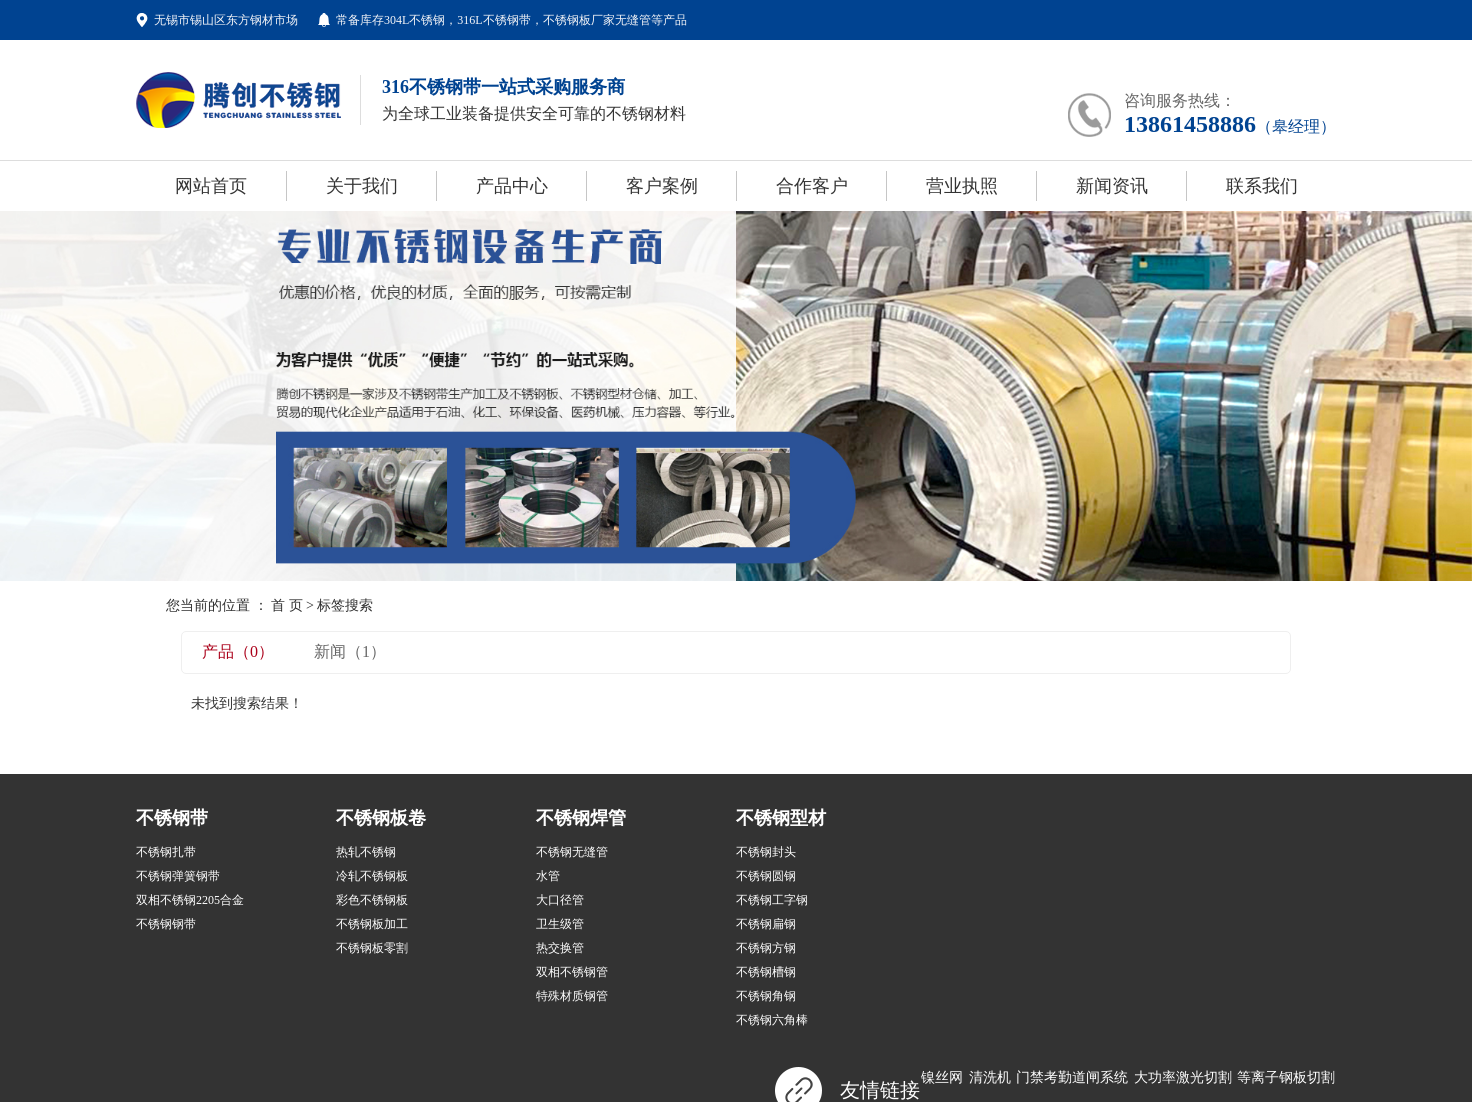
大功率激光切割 (1183, 1077)
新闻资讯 (1112, 186)
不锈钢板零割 (372, 948)
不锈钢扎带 (166, 852)
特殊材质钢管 (572, 996)
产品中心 (512, 186)
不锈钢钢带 (166, 924)
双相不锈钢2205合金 (190, 900)
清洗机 (990, 1077)
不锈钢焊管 (581, 818)
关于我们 (362, 186)
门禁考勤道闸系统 (1072, 1077)
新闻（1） (350, 651)
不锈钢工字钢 (772, 900)
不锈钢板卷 (381, 818)
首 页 (287, 605)
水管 (548, 876)
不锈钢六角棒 (772, 1020)
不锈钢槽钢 (766, 972)
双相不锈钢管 (572, 972)
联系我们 (1262, 186)
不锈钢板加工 (372, 924)
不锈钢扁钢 (766, 924)
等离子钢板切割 (1286, 1077)
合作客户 (812, 186)
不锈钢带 (172, 818)
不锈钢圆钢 (766, 876)
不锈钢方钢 (766, 948)
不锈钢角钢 (766, 996)
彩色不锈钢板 (372, 900)
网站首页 (211, 186)
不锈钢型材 (781, 818)
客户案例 (662, 186)
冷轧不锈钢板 (372, 876)
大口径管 (560, 900)
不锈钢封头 (766, 852)
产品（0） (238, 651)
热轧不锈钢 (366, 852)
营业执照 (962, 186)
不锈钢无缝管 (572, 852)
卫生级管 (560, 924)
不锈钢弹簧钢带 (178, 876)
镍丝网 (942, 1077)
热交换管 (560, 948)
